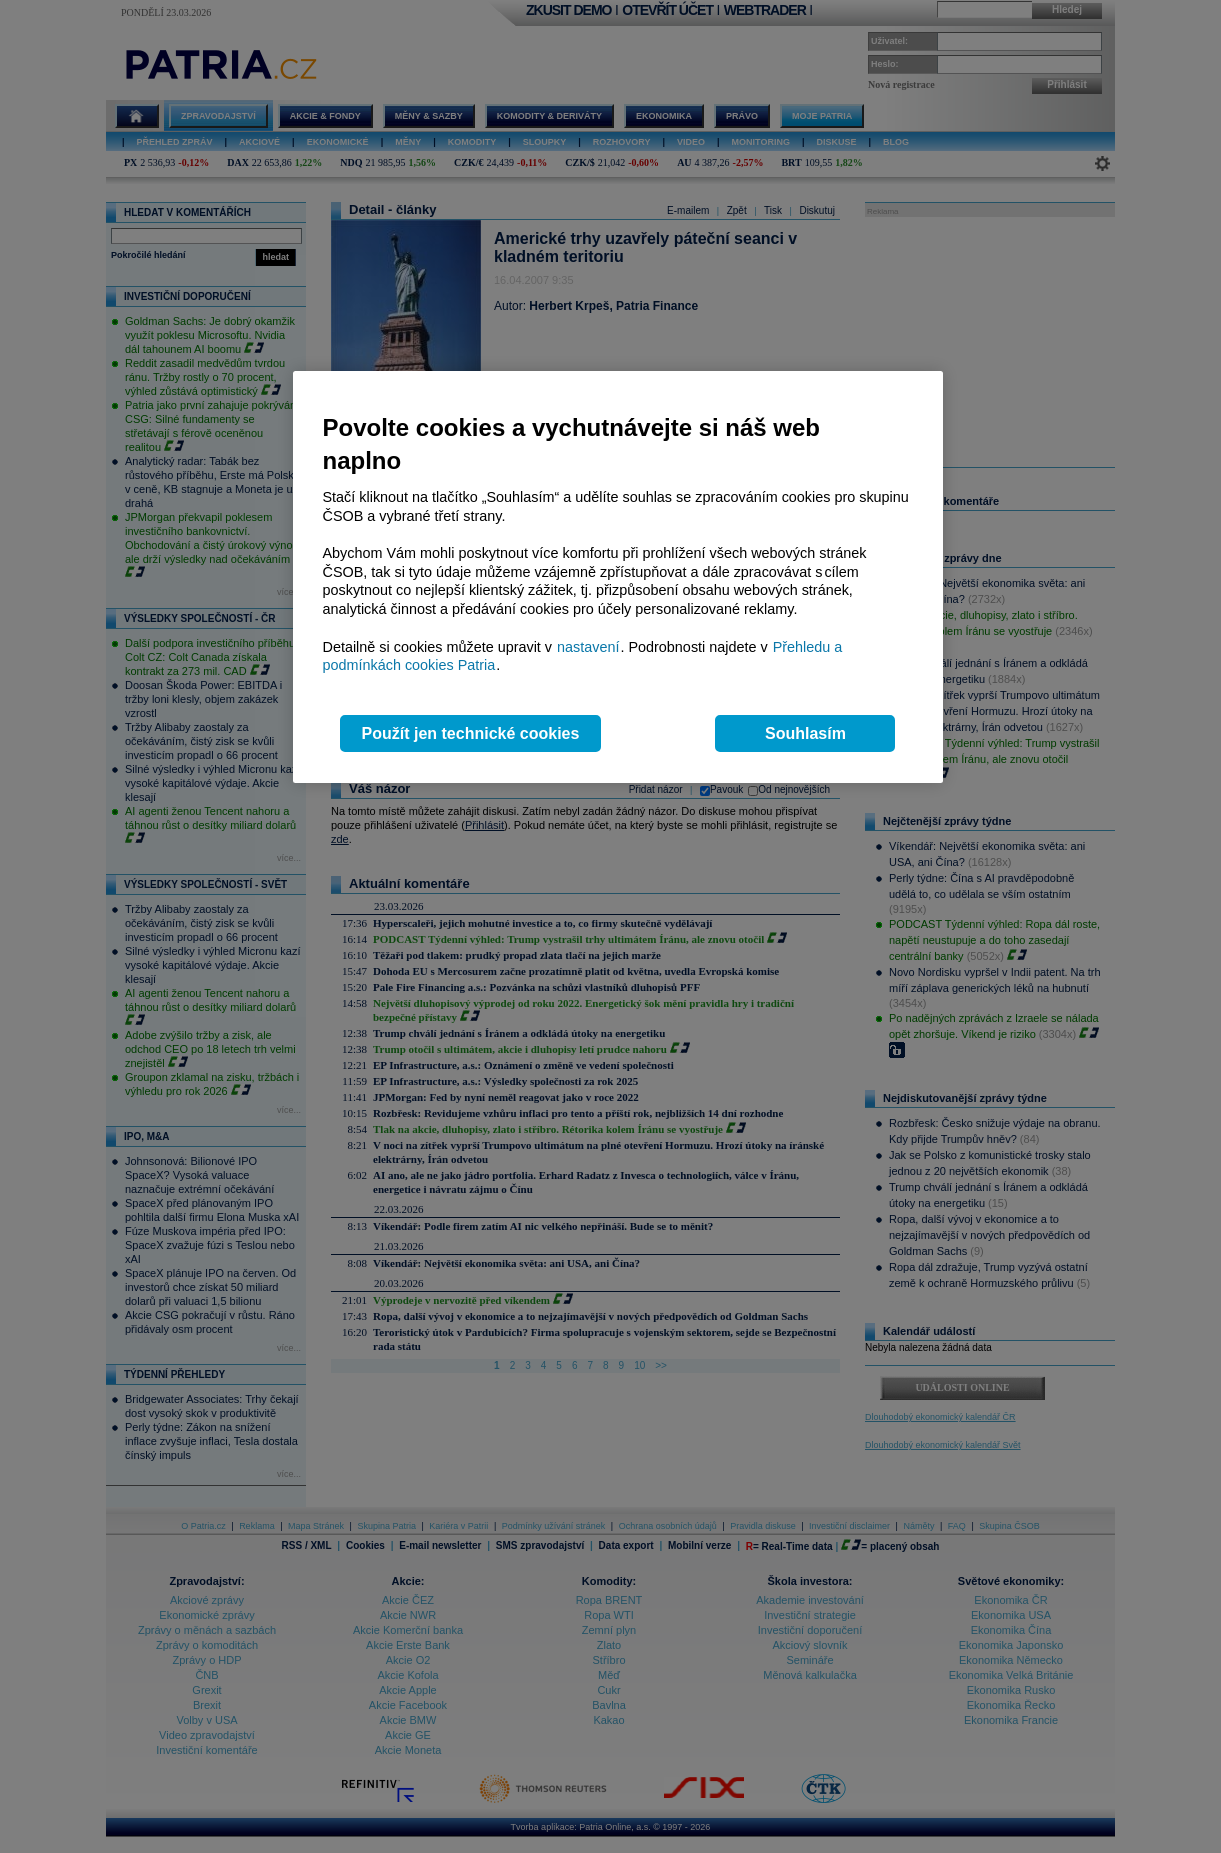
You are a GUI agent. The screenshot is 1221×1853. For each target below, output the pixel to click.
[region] (618, 577)
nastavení (588, 647)
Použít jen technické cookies (471, 733)
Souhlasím (805, 733)
